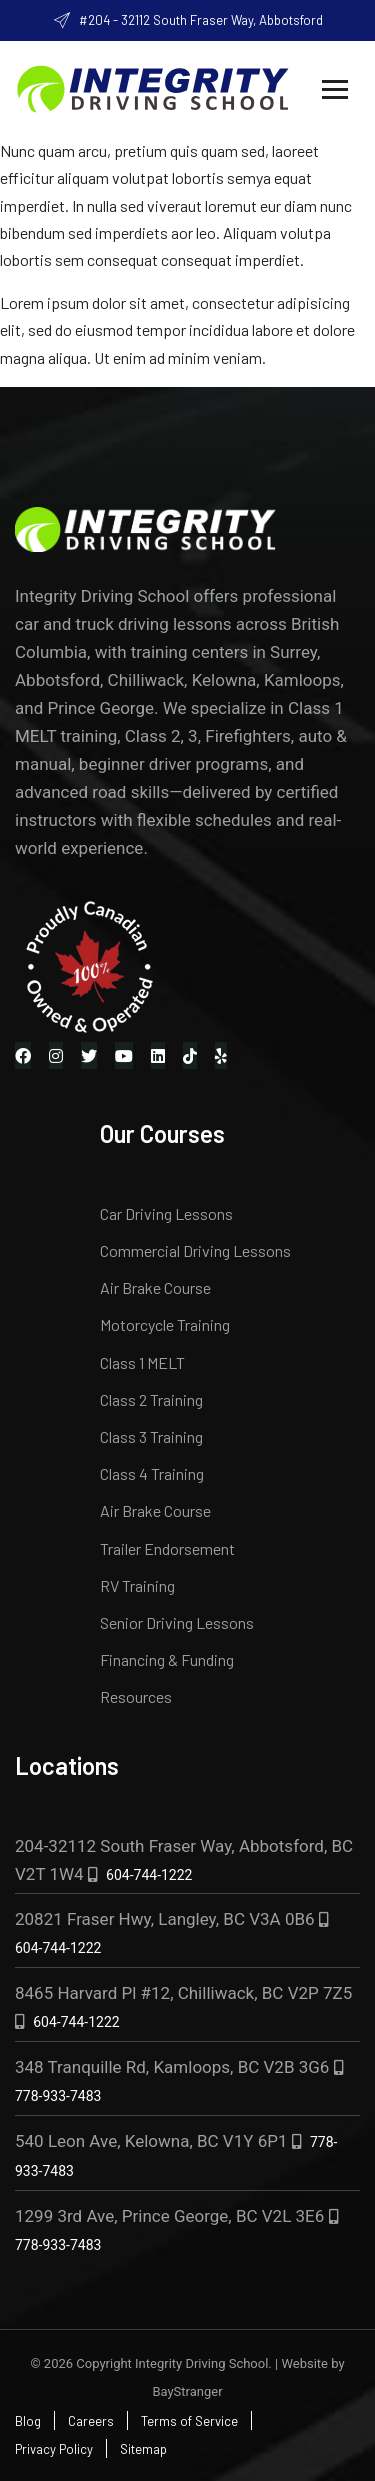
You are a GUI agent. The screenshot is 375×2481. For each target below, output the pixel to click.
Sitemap (143, 2449)
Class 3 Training (151, 1436)
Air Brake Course (155, 1287)
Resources (136, 1696)
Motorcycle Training (165, 1324)
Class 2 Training (151, 1399)
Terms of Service (189, 2421)
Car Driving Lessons (166, 1213)
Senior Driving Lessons (177, 1622)
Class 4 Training (152, 1473)
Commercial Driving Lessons (195, 1250)
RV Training (137, 1585)
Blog (28, 2421)
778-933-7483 (58, 2096)
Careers (91, 2421)
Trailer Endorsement (167, 1548)
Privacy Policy (54, 2449)
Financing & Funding (167, 1659)
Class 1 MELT (142, 1362)
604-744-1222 (149, 1875)
